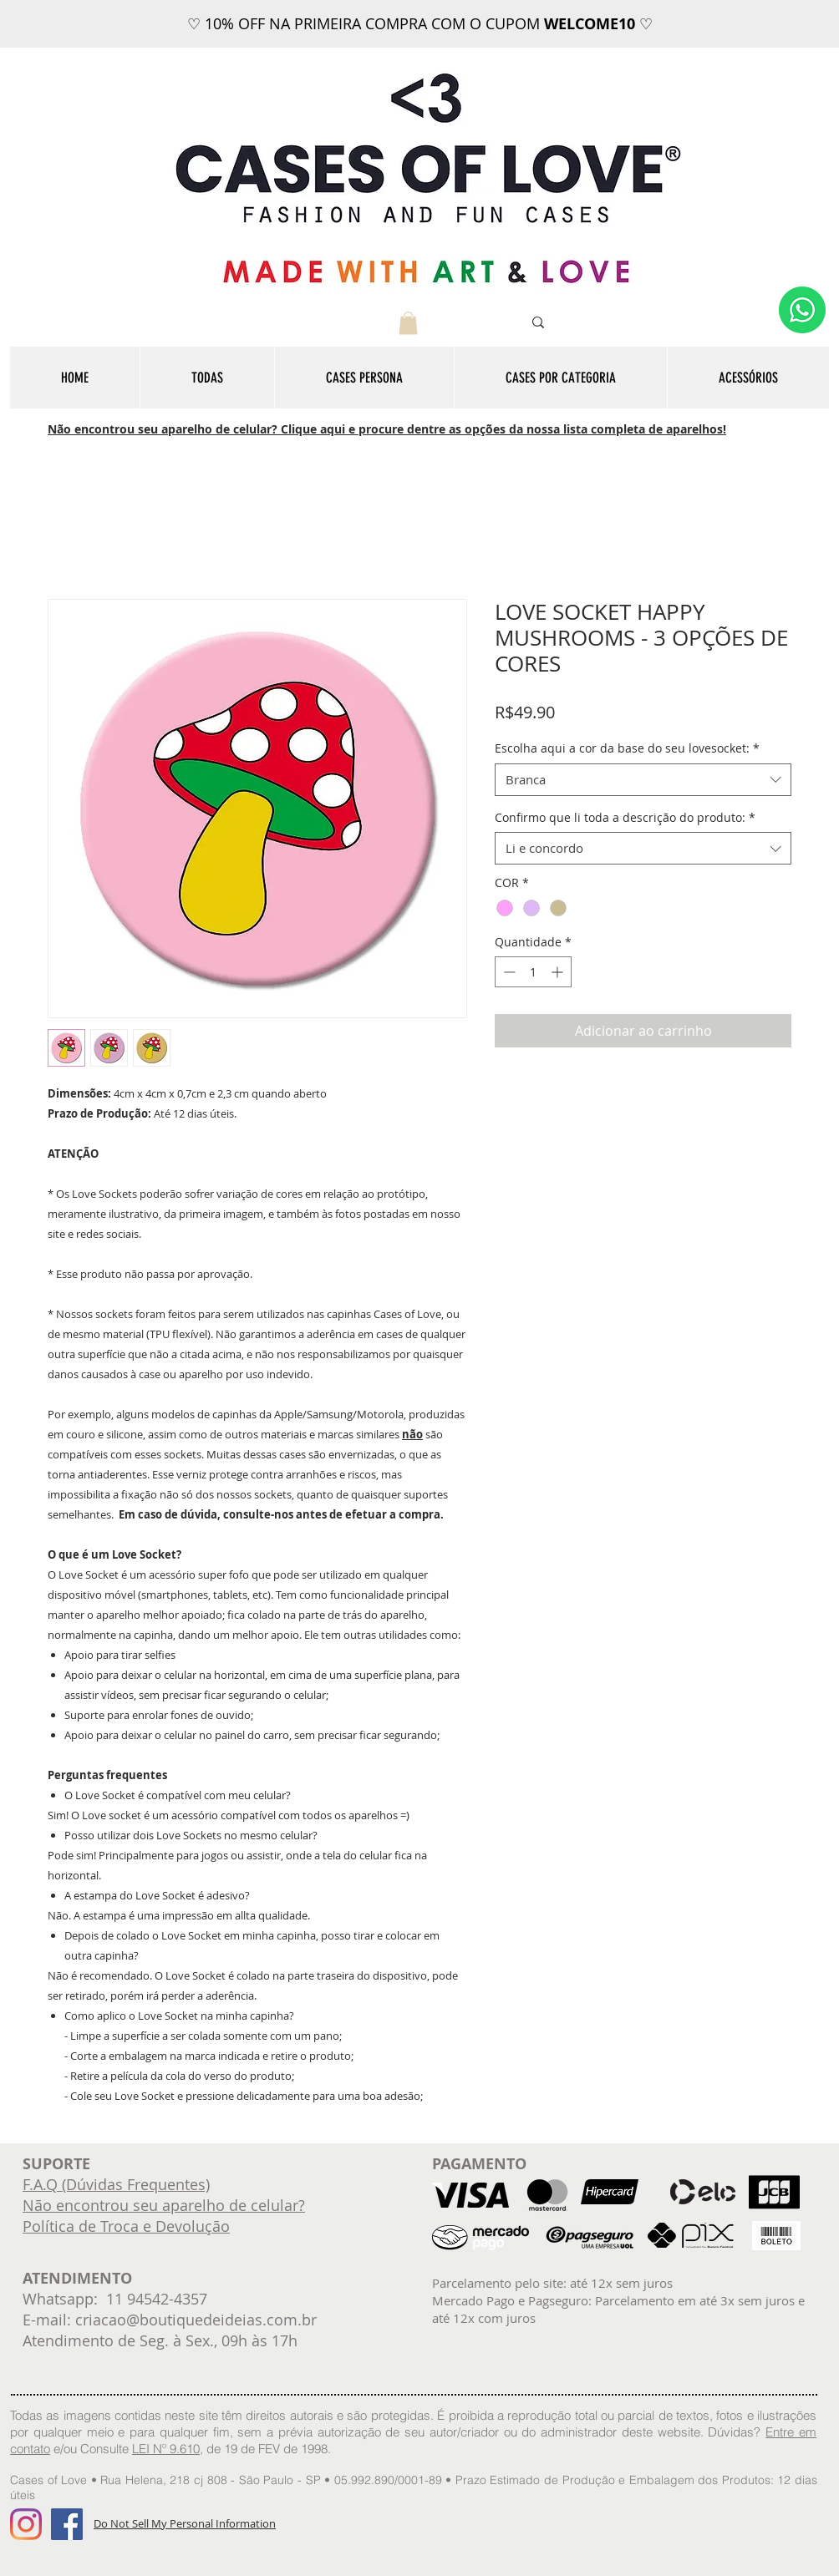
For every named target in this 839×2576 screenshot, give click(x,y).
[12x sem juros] (419, 5)
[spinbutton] (533, 971)
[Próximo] (745, 24)
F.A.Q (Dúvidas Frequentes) (116, 2184)
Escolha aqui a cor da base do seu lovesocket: (627, 748)
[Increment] (558, 971)
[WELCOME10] (404, 5)
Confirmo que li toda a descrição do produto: (625, 817)
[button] (408, 323)
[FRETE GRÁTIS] (434, 5)
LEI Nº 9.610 (166, 2449)
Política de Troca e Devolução (126, 2226)
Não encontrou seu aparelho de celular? (164, 2205)
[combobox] (643, 779)
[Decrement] (507, 971)
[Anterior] (94, 24)
